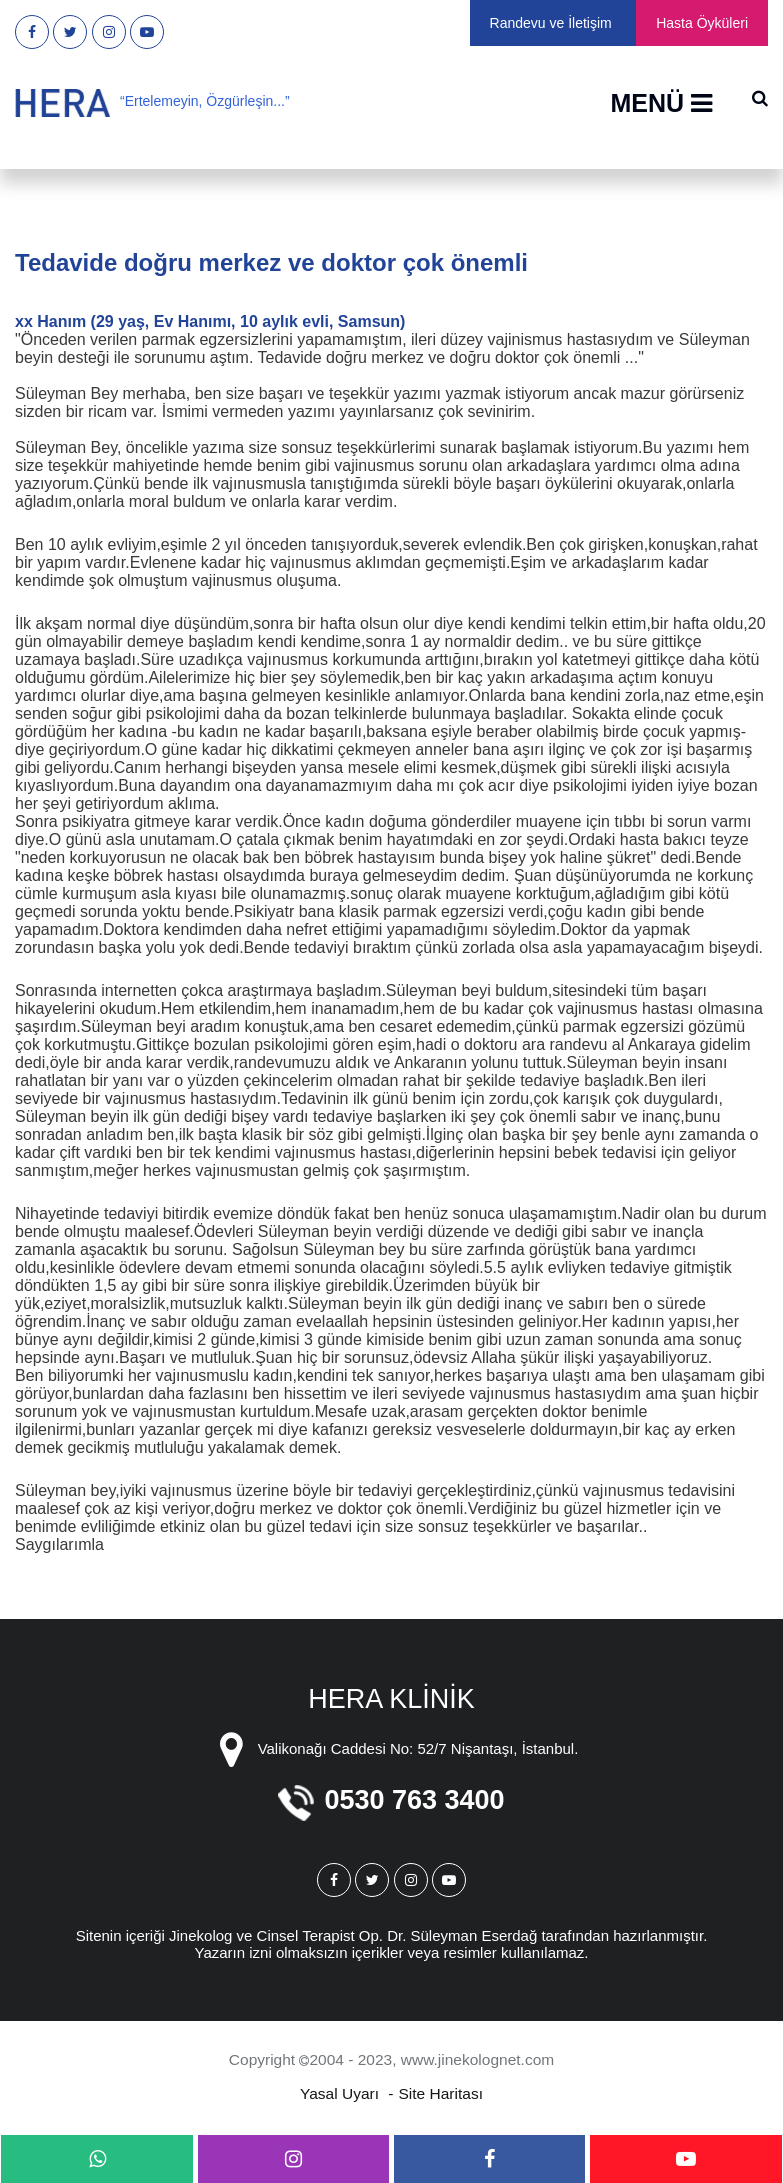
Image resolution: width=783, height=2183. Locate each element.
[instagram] (294, 2159)
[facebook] (490, 2159)
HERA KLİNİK (391, 1699)
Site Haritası (441, 2093)
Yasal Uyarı (339, 2093)
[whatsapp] (97, 2159)
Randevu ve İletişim (551, 23)
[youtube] (686, 2159)
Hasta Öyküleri (702, 23)
